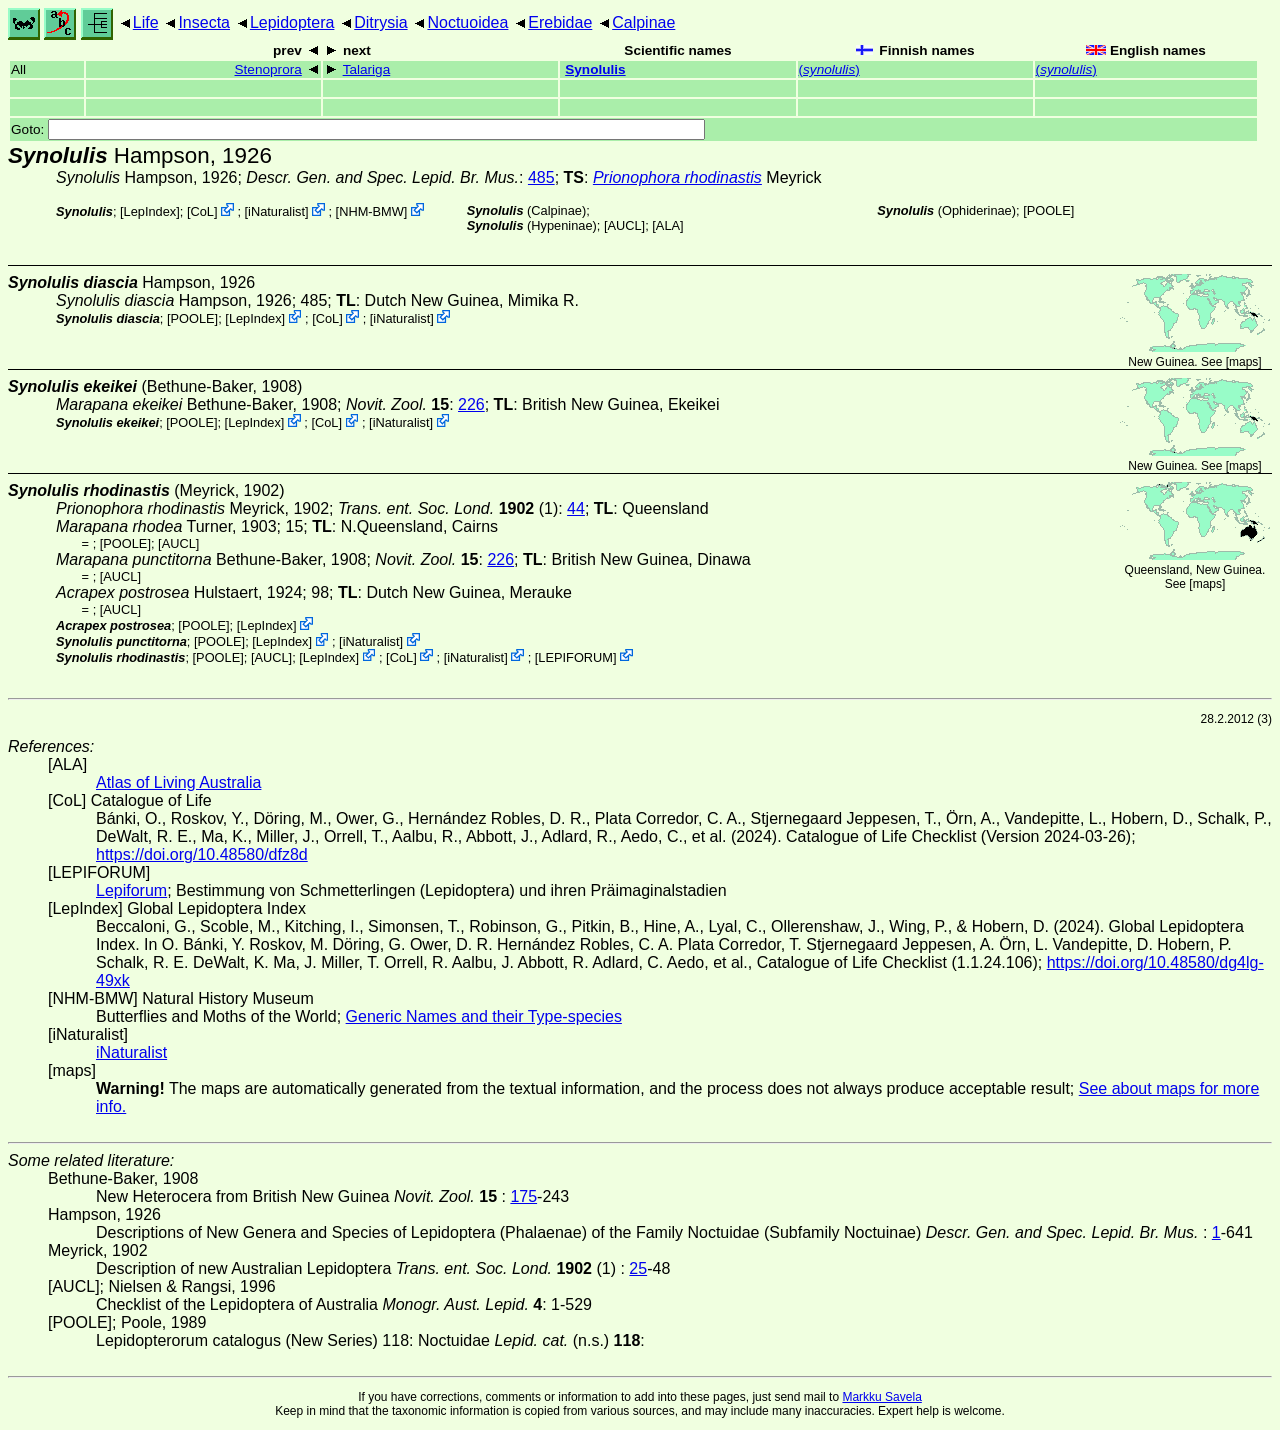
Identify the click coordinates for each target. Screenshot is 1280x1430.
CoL (201, 211)
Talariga (367, 69)
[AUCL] (624, 225)
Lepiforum (131, 890)
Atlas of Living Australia (178, 782)
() (829, 69)
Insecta (204, 22)
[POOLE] (1048, 210)
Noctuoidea (467, 22)
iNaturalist (276, 211)
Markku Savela (881, 1397)
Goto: (358, 129)
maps (1243, 362)
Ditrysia (380, 22)
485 (541, 177)
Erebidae (560, 22)
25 (638, 1268)
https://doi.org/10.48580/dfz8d (202, 854)
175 (523, 1196)
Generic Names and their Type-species (484, 1016)
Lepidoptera (292, 22)
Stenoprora (268, 69)
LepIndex (150, 211)
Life (146, 22)
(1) (448, 508)
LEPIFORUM (575, 656)
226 (471, 404)
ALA (668, 225)
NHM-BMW (371, 211)
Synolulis (595, 69)
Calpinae (643, 22)
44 (576, 508)
